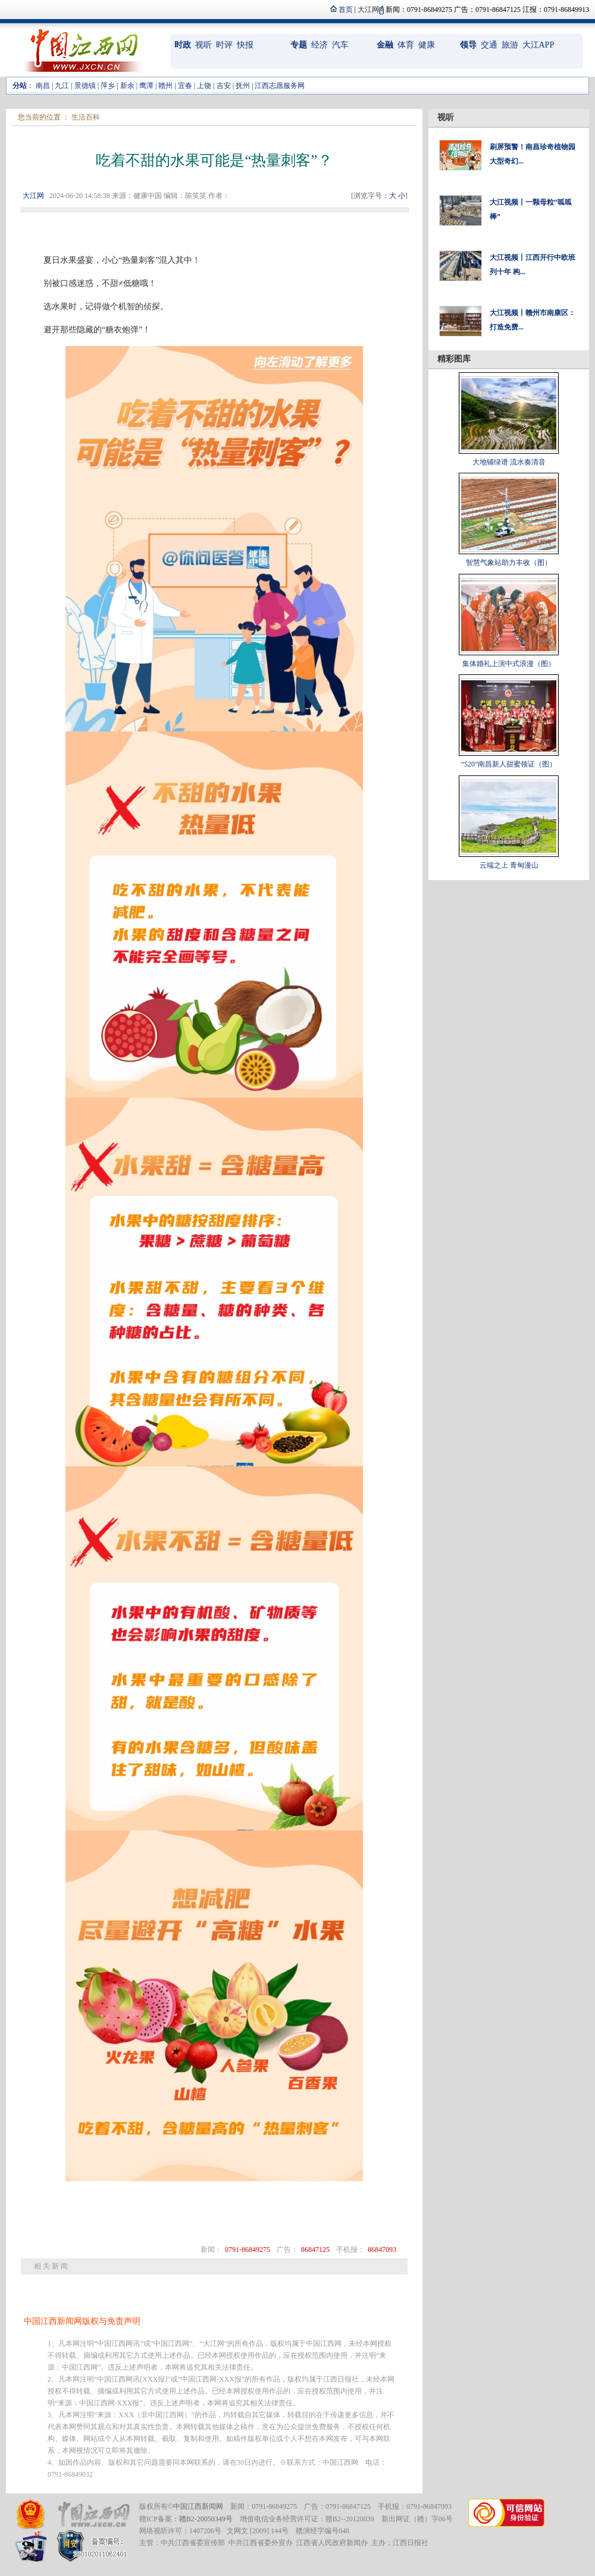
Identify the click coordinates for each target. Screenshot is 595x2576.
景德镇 (85, 85)
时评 (224, 44)
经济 (319, 44)
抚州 (243, 85)
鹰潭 (146, 85)
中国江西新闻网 (198, 2506)
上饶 (204, 85)
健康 (426, 44)
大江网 (33, 195)
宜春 (185, 85)
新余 (127, 85)
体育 (405, 44)
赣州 (165, 85)
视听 (203, 44)
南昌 (43, 85)
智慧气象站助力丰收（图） (509, 562)
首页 (346, 9)
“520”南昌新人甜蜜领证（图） (509, 764)
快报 (245, 44)
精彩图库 (454, 358)
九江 (62, 85)
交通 (489, 44)
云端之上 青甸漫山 (509, 865)
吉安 (224, 85)
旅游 (510, 44)
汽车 (340, 44)
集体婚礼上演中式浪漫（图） (508, 663)
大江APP (538, 44)
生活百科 (85, 117)
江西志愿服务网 (280, 85)
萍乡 (108, 85)
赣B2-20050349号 (206, 2519)
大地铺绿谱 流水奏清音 (509, 462)
